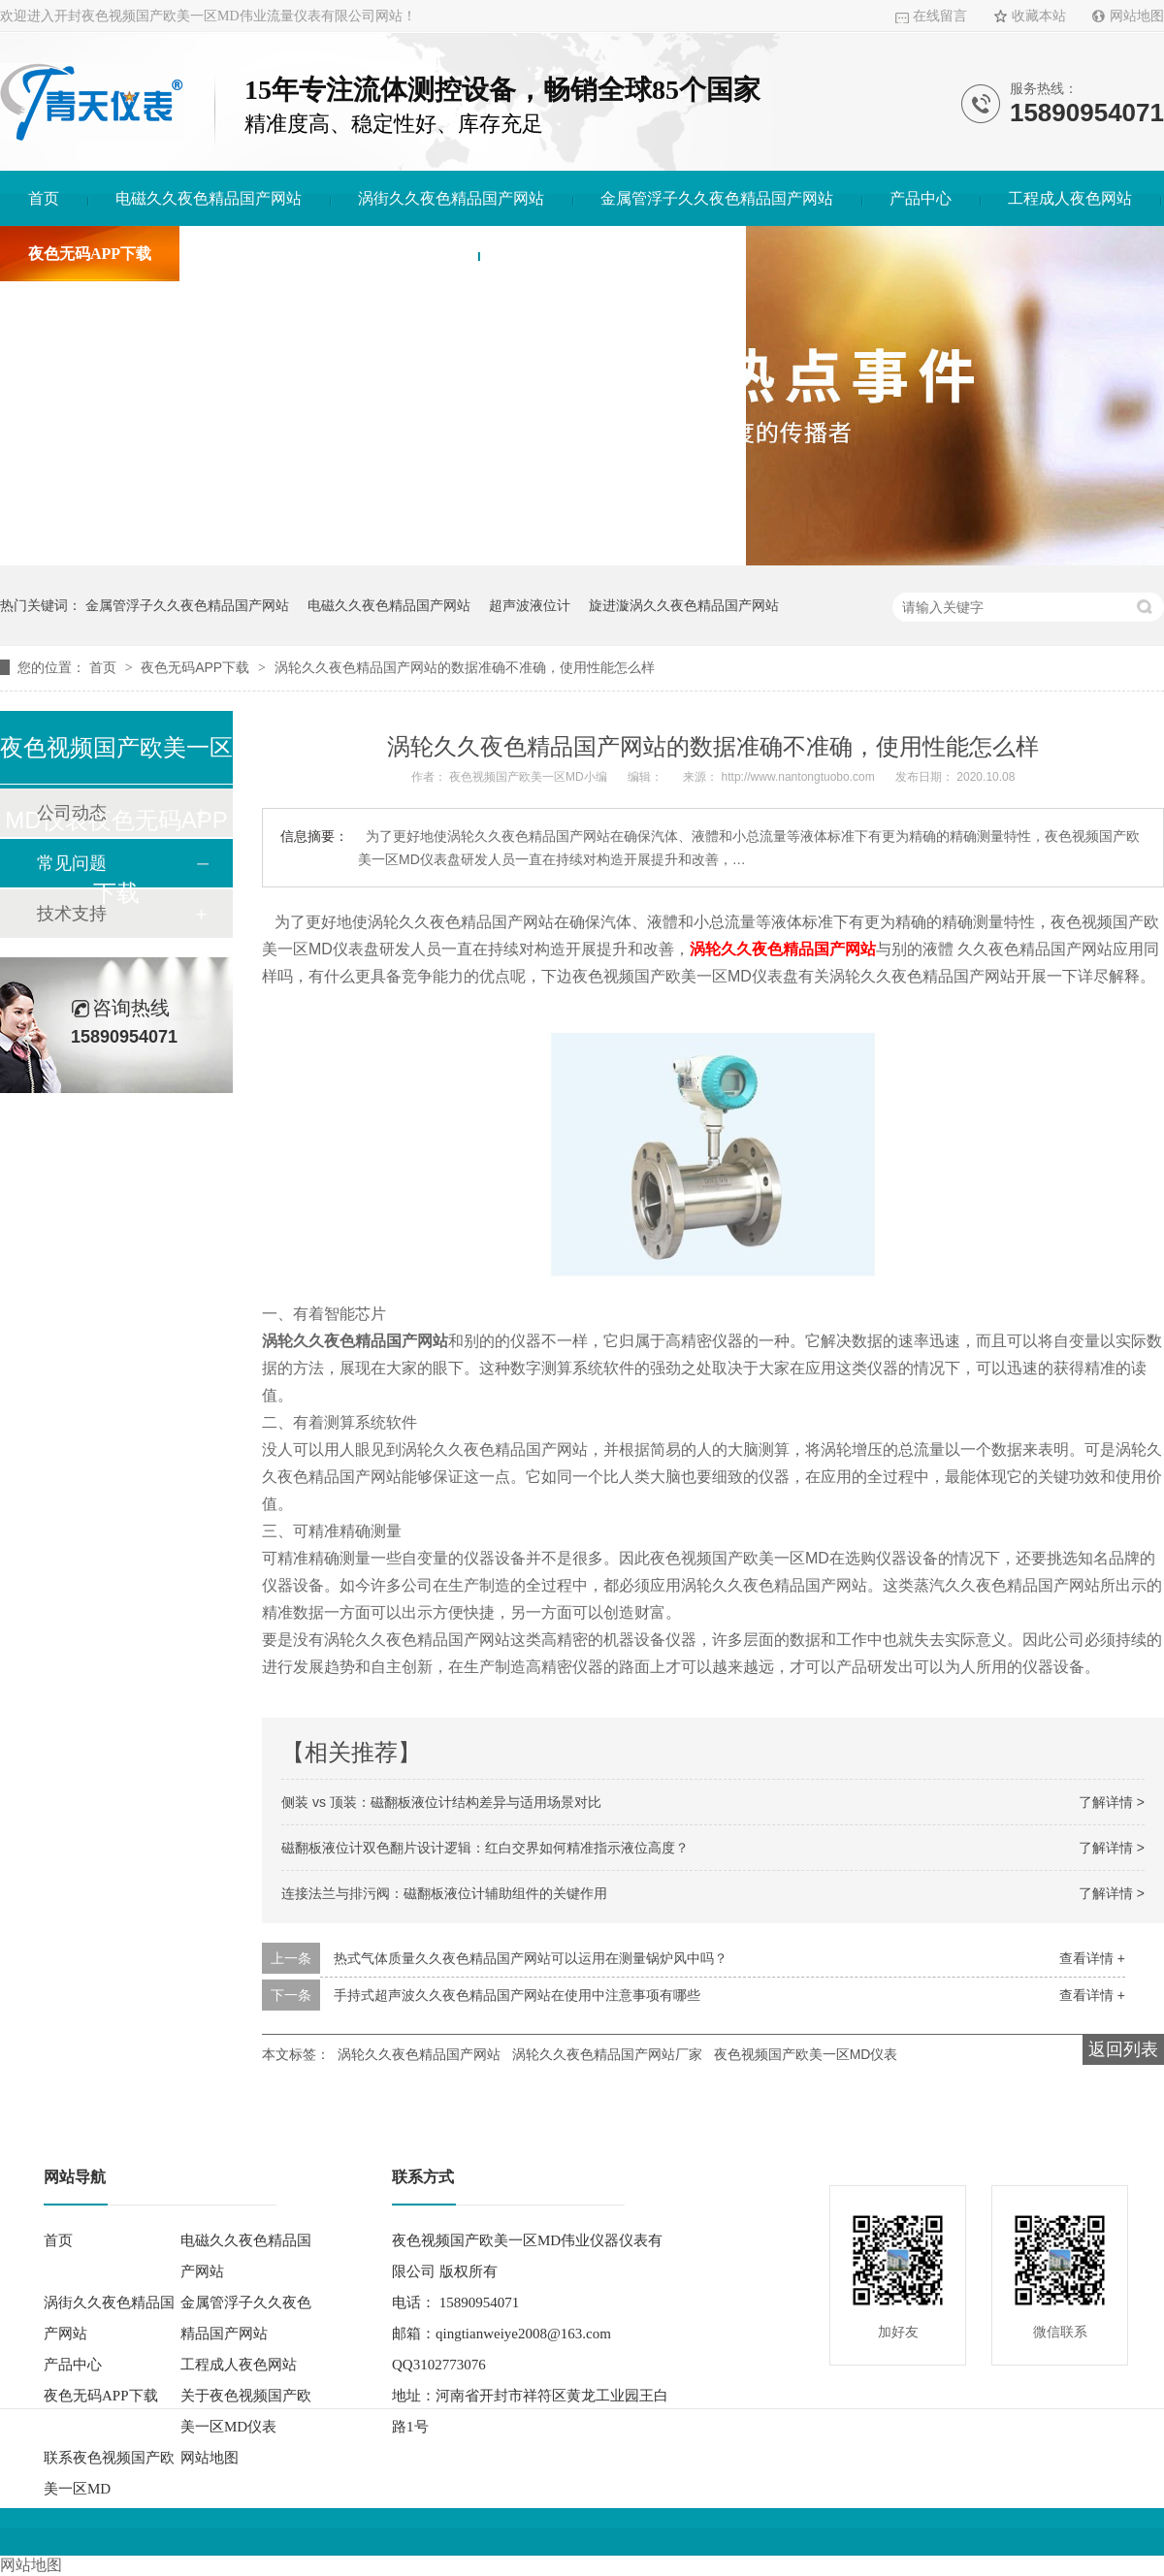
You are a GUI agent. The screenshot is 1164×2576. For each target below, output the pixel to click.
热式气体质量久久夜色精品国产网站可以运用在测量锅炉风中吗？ (531, 1958)
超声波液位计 (529, 605)
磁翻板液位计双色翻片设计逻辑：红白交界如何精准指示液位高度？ (485, 1847)
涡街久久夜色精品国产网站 (451, 198)
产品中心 (920, 198)
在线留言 (940, 16)
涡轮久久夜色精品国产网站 (783, 949)
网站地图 (1137, 16)
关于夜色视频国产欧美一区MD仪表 (329, 253)
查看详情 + (1092, 1958)
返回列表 (1123, 2049)
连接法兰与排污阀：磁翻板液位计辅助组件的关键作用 (444, 1893)
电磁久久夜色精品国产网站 (208, 198)
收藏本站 (1039, 16)
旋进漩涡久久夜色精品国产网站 (684, 605)
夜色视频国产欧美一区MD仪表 (806, 2054)
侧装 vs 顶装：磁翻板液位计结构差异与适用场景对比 (441, 1802)
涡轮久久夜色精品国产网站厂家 (607, 2054)
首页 (43, 198)
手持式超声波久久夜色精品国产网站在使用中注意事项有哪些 (517, 1995)
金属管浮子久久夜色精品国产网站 (716, 198)
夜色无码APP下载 (89, 253)
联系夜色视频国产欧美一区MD (612, 253)
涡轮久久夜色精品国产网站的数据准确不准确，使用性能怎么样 (465, 667)
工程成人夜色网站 (1070, 198)
